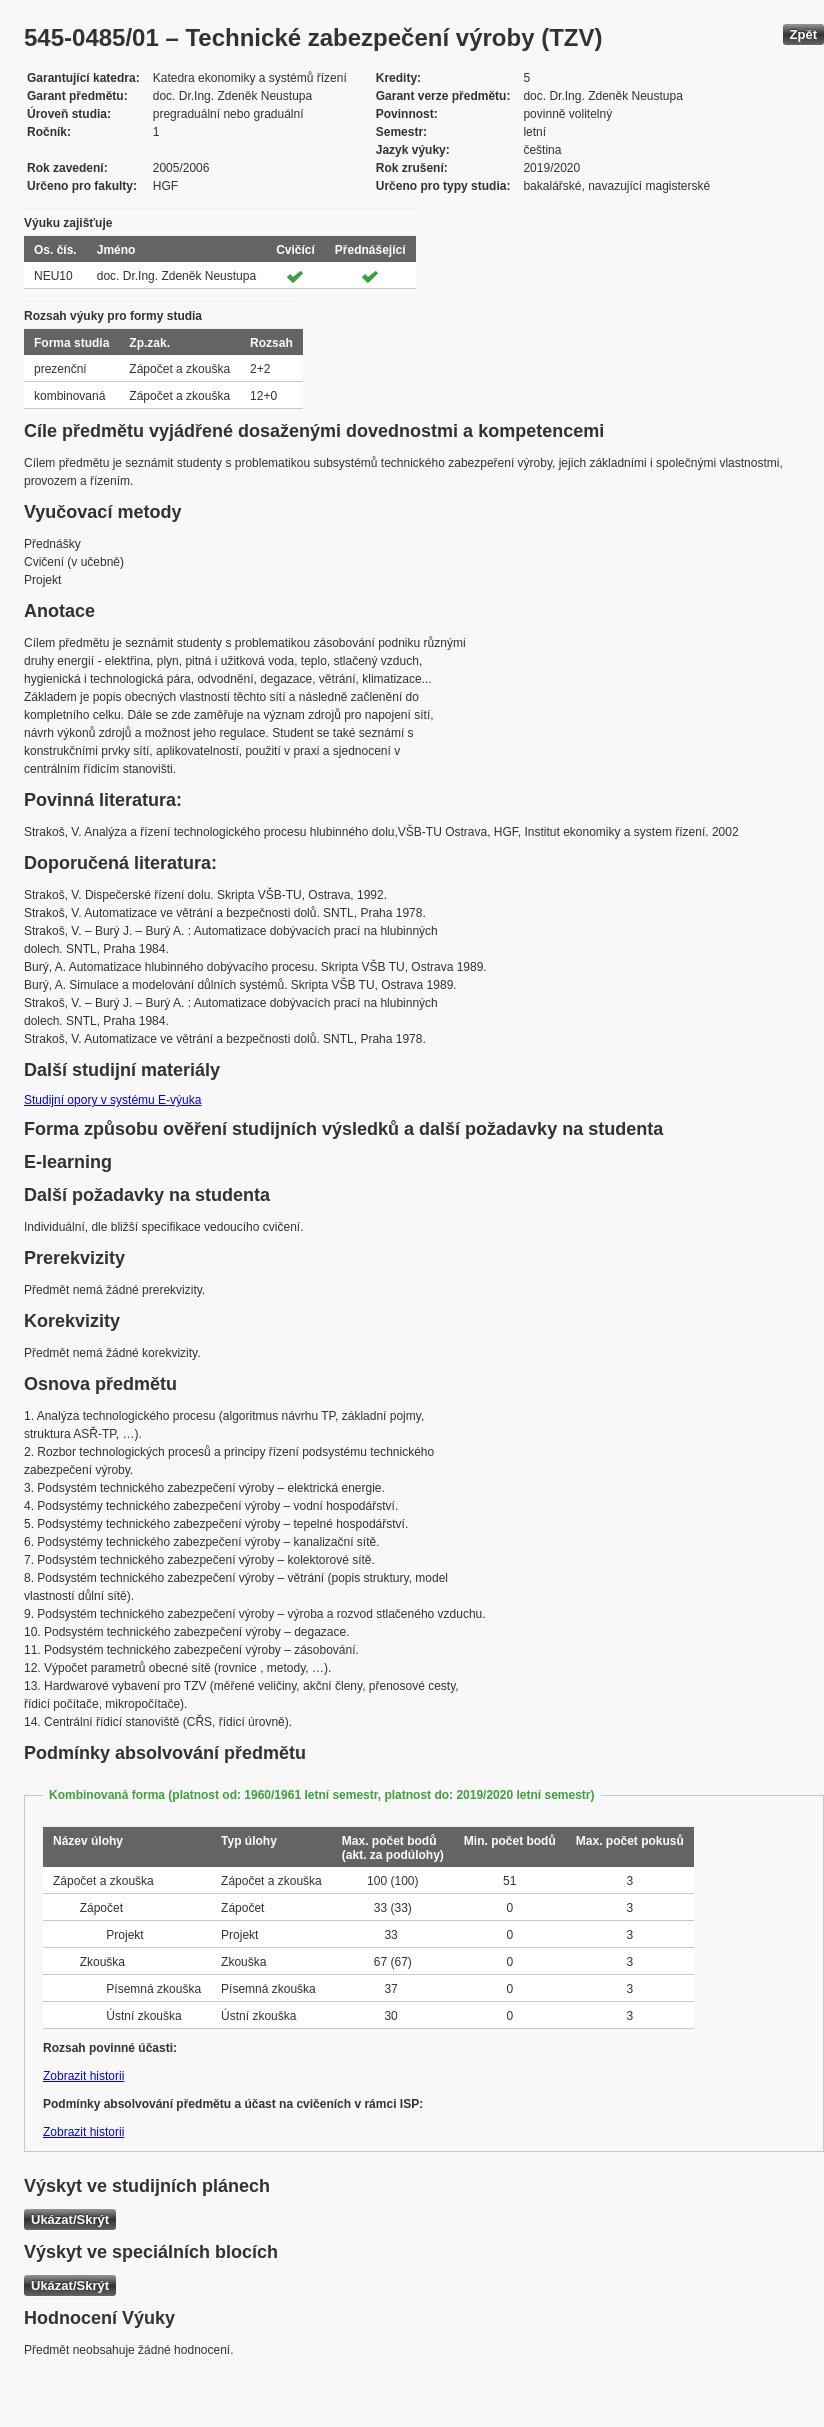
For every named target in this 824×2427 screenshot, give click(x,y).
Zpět (803, 34)
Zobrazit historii (83, 2076)
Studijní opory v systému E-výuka (112, 1100)
